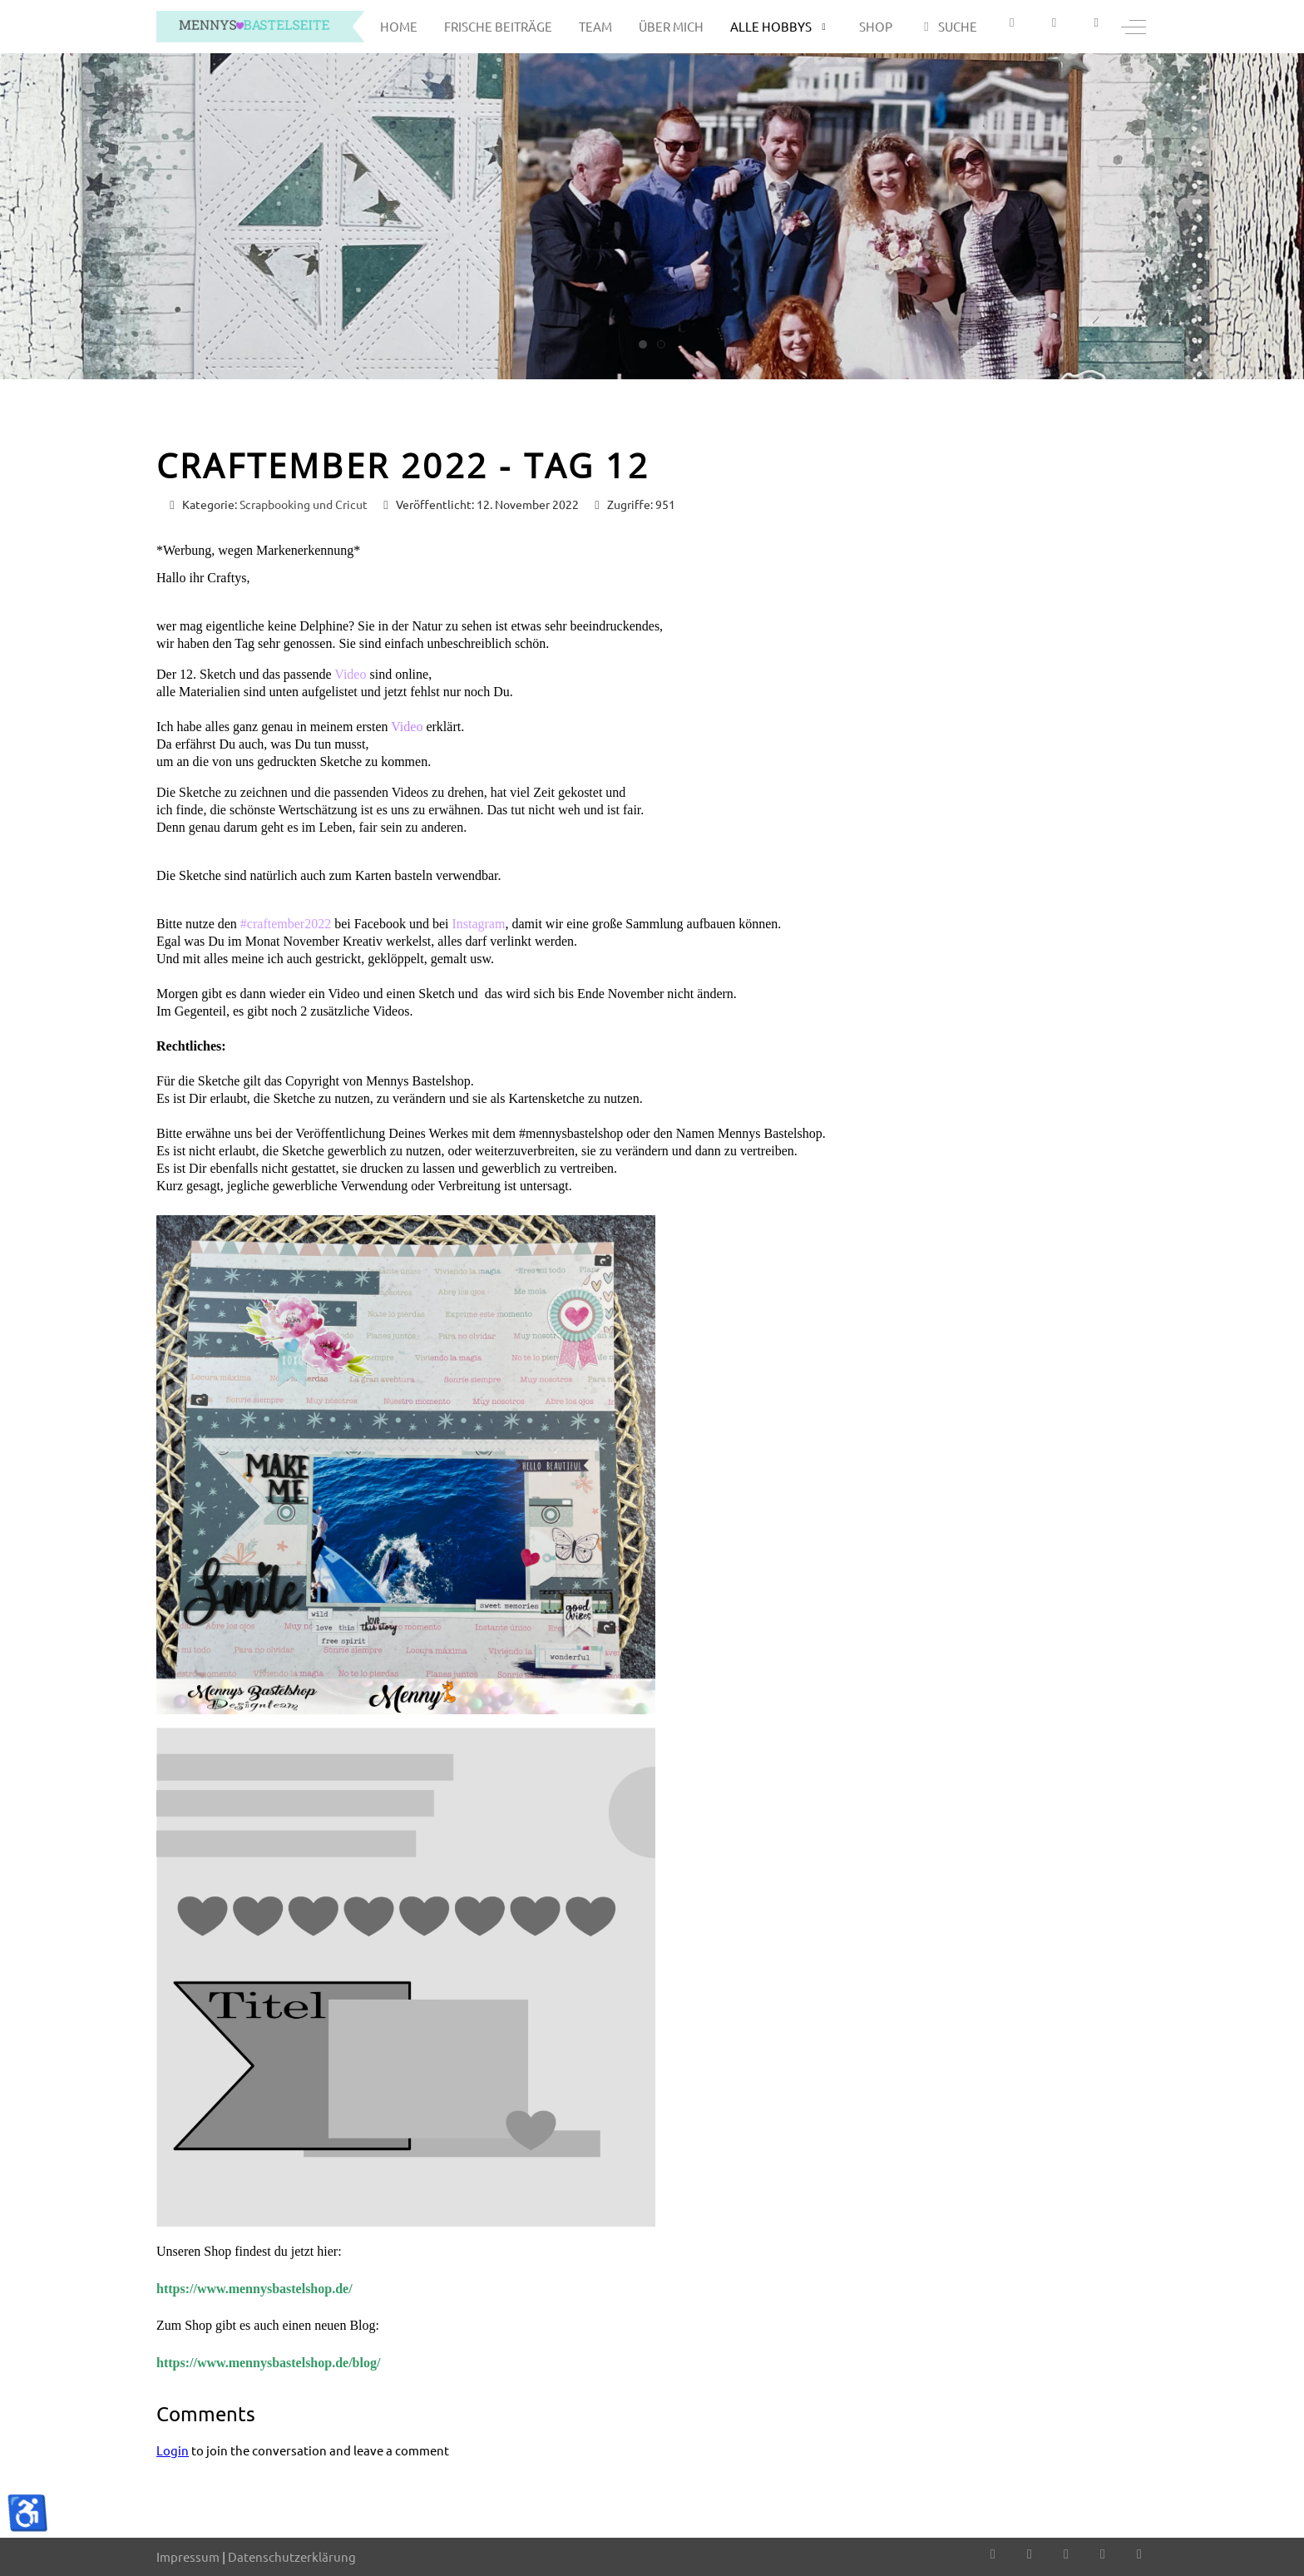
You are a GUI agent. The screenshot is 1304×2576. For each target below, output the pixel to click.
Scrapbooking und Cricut (304, 504)
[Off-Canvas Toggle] (1133, 26)
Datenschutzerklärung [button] (292, 2556)
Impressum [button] (188, 2556)
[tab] (643, 344)
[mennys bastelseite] (260, 26)
